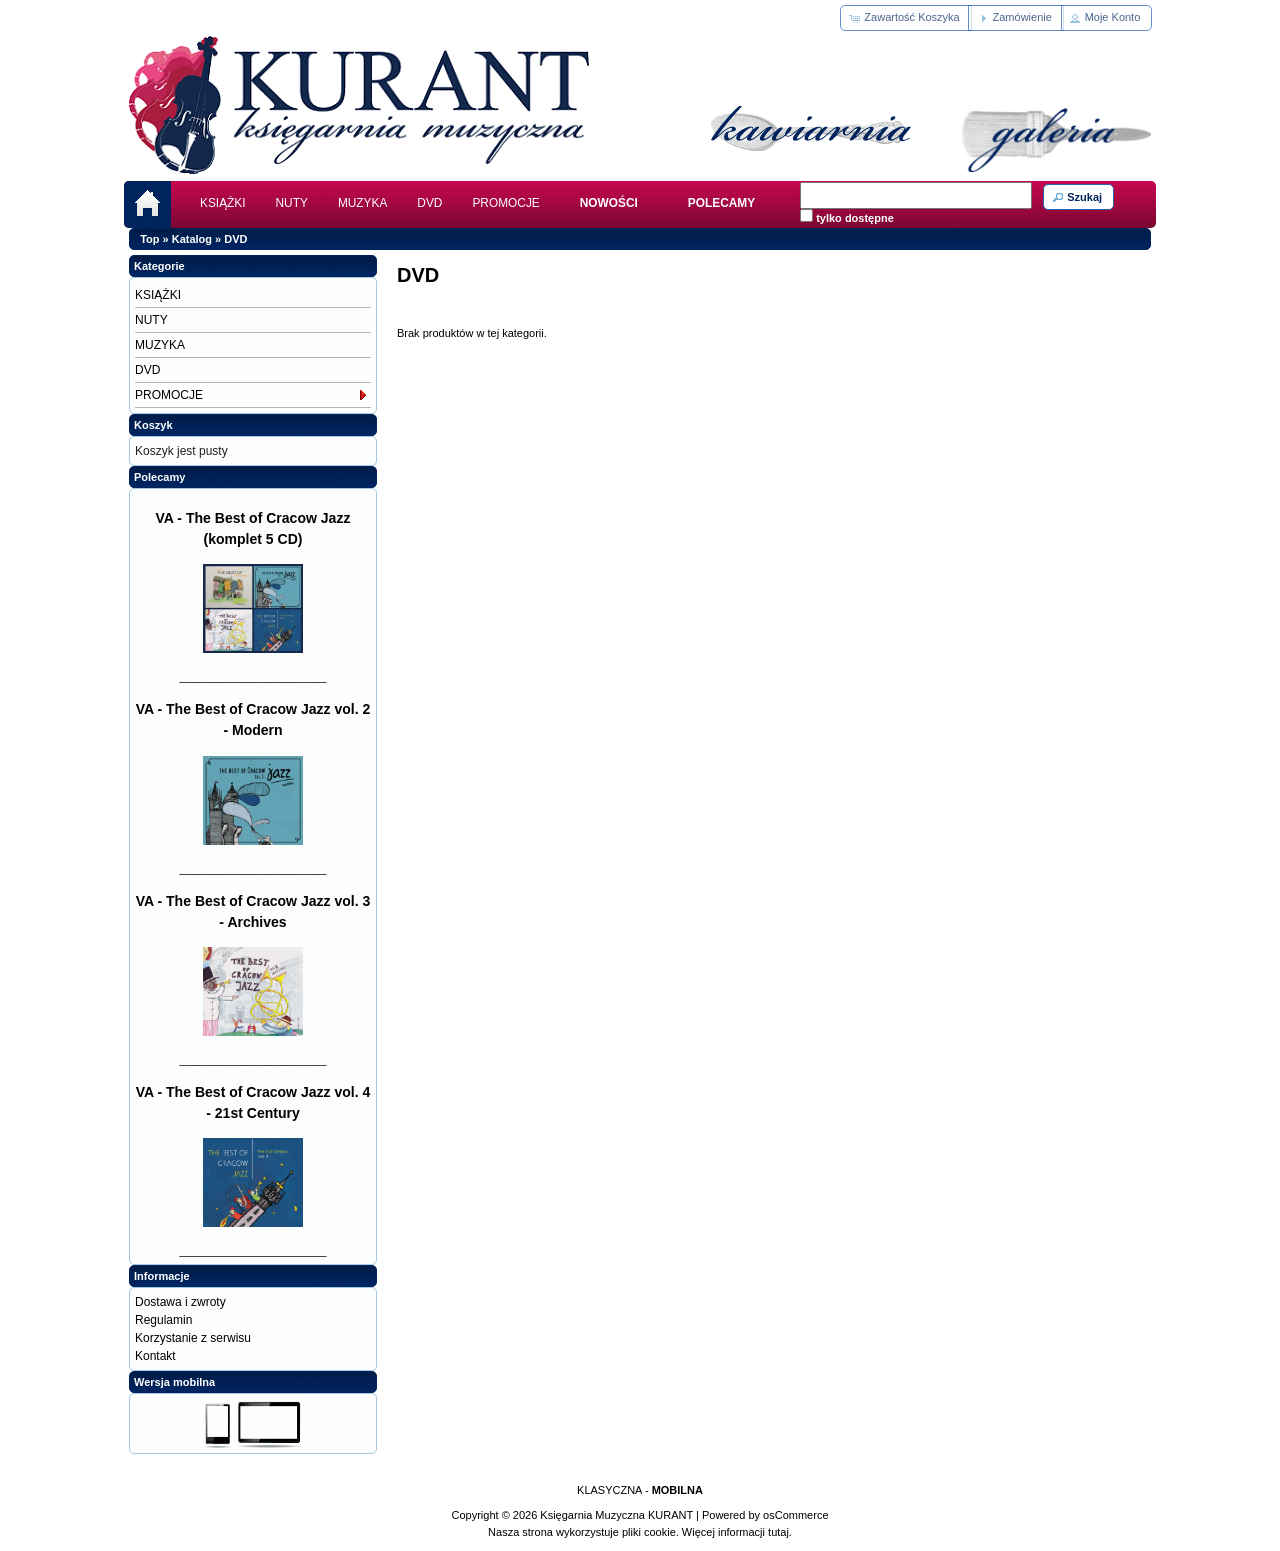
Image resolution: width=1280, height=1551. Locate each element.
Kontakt (155, 1356)
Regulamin (163, 1320)
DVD (429, 203)
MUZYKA (362, 203)
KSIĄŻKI (223, 203)
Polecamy (159, 477)
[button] (905, 18)
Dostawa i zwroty (180, 1302)
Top (149, 239)
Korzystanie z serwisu (193, 1338)
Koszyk (153, 425)
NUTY (292, 203)
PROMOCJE (505, 203)
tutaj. (778, 1532)
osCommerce (795, 1515)
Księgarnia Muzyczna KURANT (616, 1515)
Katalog (192, 239)
